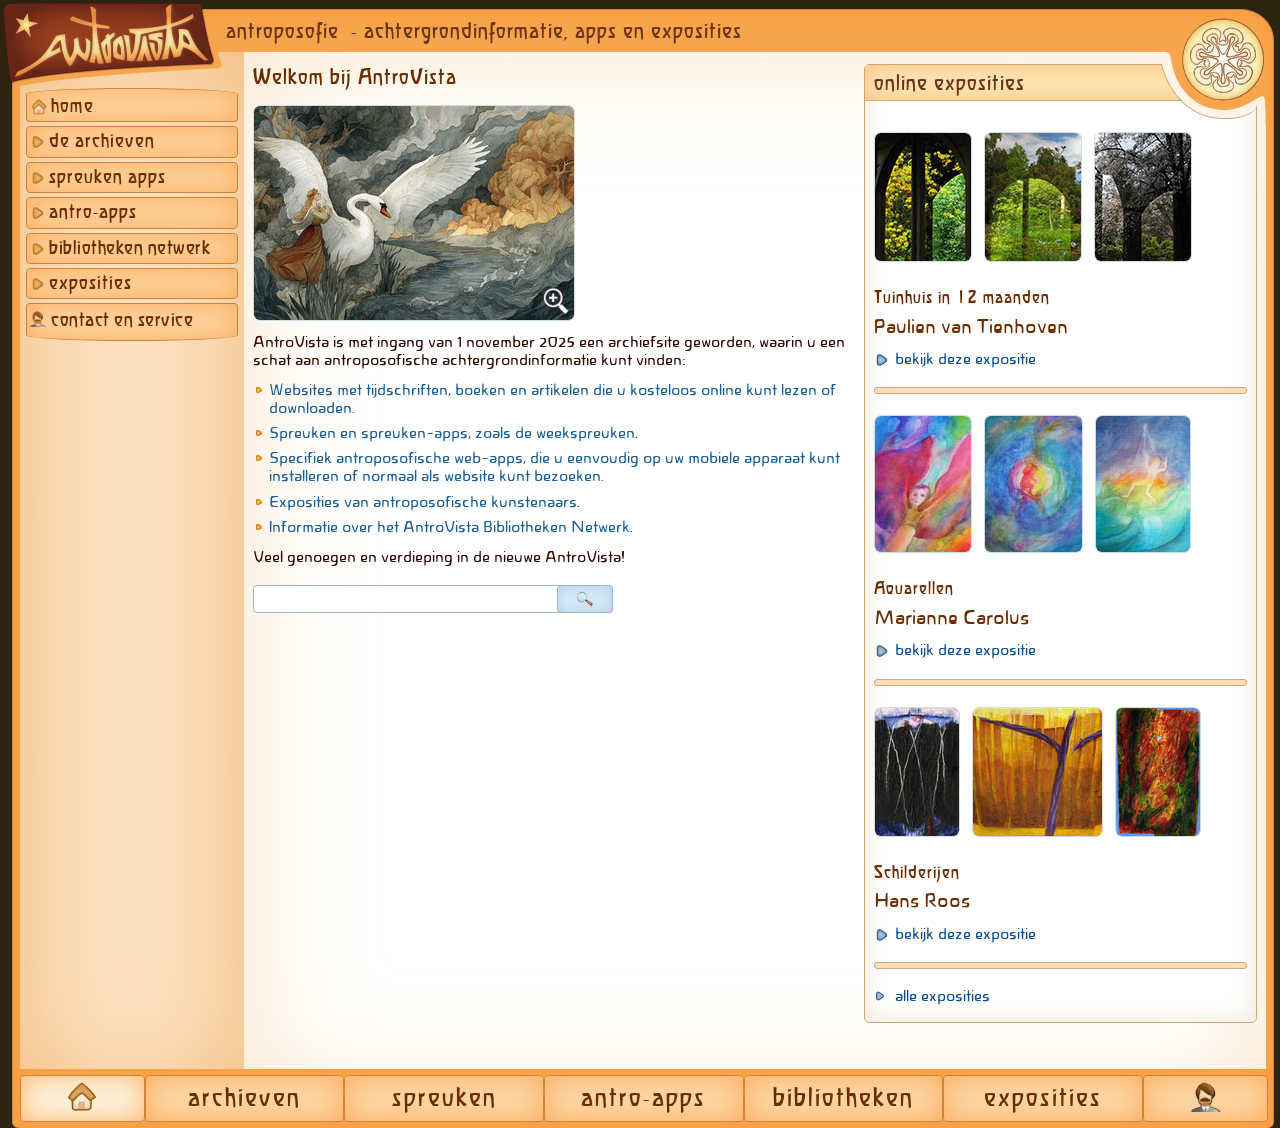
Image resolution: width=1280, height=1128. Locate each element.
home (72, 107)
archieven (244, 1099)
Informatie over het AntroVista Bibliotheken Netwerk (449, 527)
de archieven (102, 142)
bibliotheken (843, 1099)
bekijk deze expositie (965, 359)
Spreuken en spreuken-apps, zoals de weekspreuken (452, 433)
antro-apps (93, 213)
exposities (90, 284)
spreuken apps (107, 178)
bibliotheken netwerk (129, 249)
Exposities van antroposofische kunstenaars (423, 502)
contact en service (122, 321)
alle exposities (942, 996)
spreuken (444, 1099)
